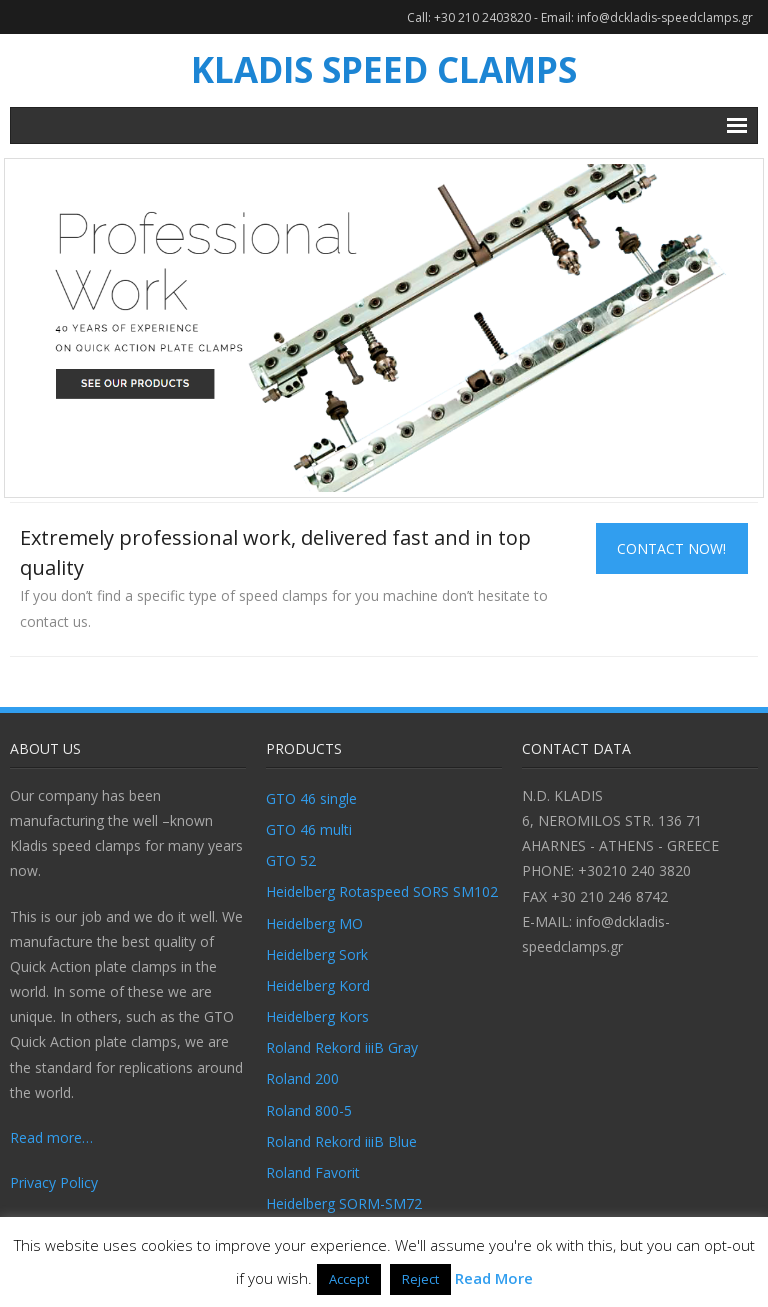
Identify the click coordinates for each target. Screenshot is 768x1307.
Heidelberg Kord (318, 985)
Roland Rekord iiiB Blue (341, 1141)
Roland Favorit (313, 1172)
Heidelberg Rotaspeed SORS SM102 (382, 891)
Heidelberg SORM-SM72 (344, 1203)
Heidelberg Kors (317, 1016)
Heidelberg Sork (317, 954)
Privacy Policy (54, 1182)
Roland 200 (302, 1078)
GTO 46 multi (309, 829)
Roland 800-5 (309, 1110)
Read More (494, 1278)
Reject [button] (420, 1279)
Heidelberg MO (314, 923)
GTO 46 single (311, 798)
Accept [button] (349, 1279)
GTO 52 (291, 860)
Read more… (51, 1137)
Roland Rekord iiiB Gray (342, 1047)
